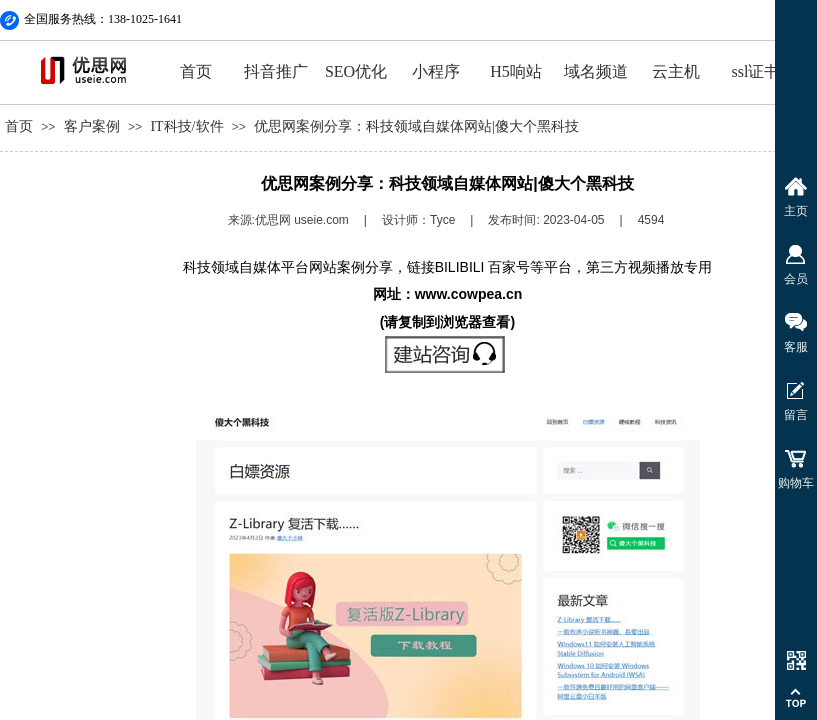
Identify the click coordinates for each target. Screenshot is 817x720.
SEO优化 (356, 71)
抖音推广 (276, 71)
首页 (196, 71)
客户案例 (92, 126)
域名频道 (596, 71)
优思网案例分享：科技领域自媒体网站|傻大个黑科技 (416, 126)
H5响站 (516, 71)
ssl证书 (756, 71)
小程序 (436, 71)
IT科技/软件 (186, 126)
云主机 (676, 71)
